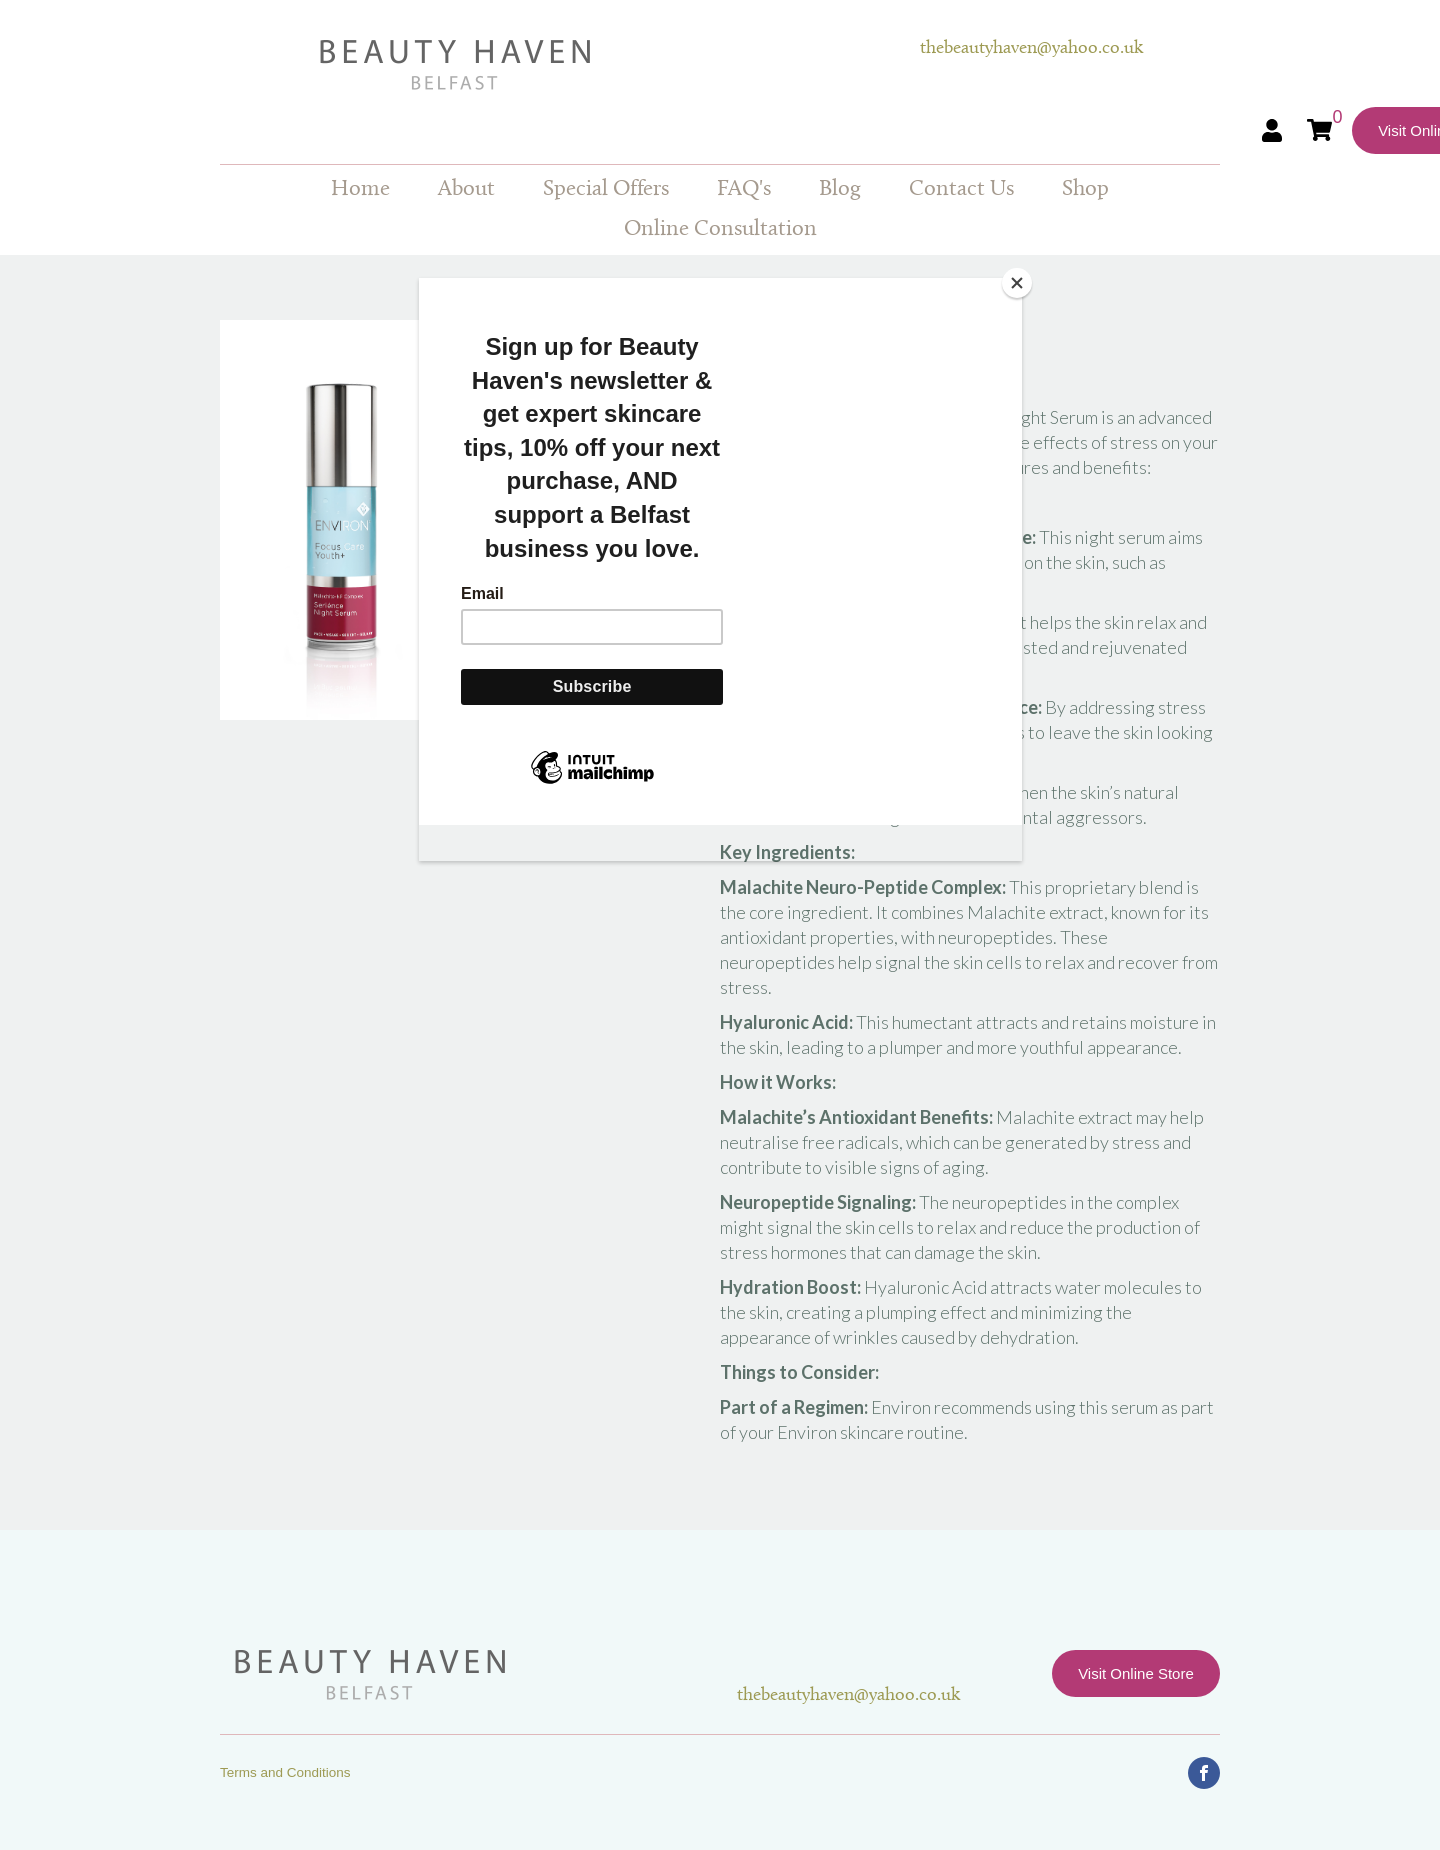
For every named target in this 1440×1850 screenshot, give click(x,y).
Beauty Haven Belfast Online (570, 65)
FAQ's (744, 189)
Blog (840, 189)
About (466, 189)
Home (360, 189)
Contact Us (961, 189)
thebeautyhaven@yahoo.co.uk (1031, 48)
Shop (1085, 189)
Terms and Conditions (285, 1772)
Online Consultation (720, 229)
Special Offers (606, 189)
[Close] (1017, 283)
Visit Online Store (1136, 1673)
